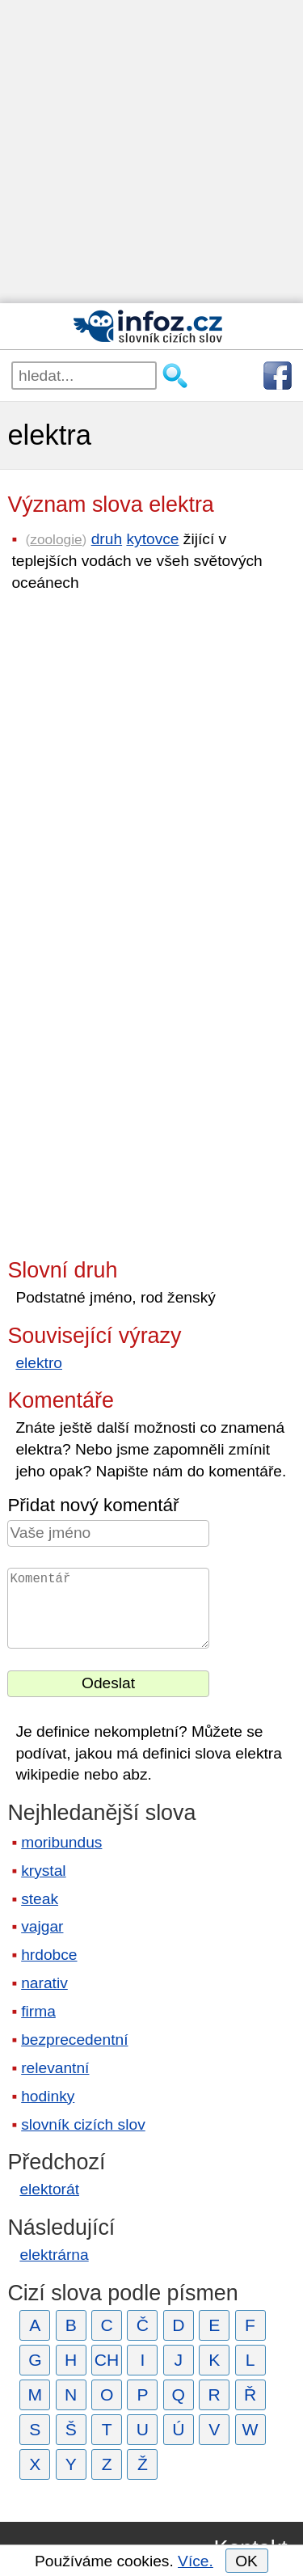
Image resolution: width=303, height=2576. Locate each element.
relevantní (55, 2067)
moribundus (61, 1842)
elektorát (49, 2189)
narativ (44, 1982)
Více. (195, 2561)
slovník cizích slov (83, 2124)
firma (38, 2011)
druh (106, 538)
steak (39, 1898)
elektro (38, 1362)
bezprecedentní (74, 2039)
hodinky (47, 2096)
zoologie (56, 539)
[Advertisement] (151, 151)
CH (107, 2359)
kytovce (152, 538)
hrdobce (49, 1954)
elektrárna (53, 2254)
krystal (43, 1870)
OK (246, 2561)
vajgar (42, 1926)
